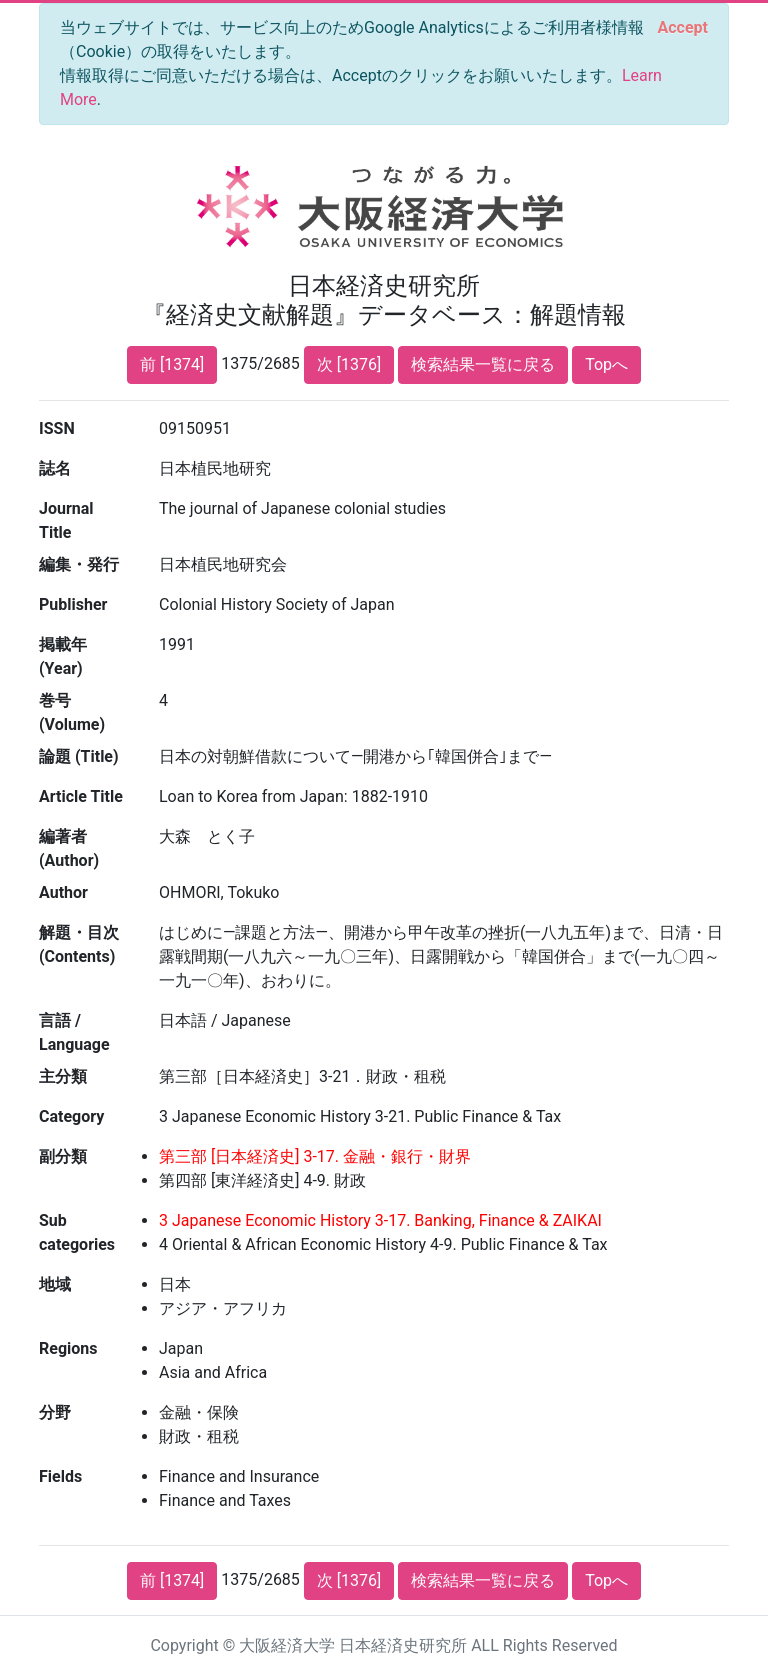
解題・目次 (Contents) (79, 944)
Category (71, 1116)
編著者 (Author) (69, 848)
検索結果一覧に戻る (483, 364)
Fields (60, 1476)
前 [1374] (172, 364)
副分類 (63, 1156)
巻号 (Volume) (72, 712)
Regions (68, 1348)
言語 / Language (74, 1032)
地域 (55, 1284)
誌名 (55, 468)
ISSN (57, 428)
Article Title (81, 796)
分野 (55, 1412)
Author (63, 892)
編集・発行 (79, 564)
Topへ (606, 364)
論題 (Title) (79, 756)
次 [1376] (349, 364)
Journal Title (66, 520)
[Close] (683, 28)
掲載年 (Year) (63, 656)
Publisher (73, 604)
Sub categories (77, 1232)
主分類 (63, 1076)
